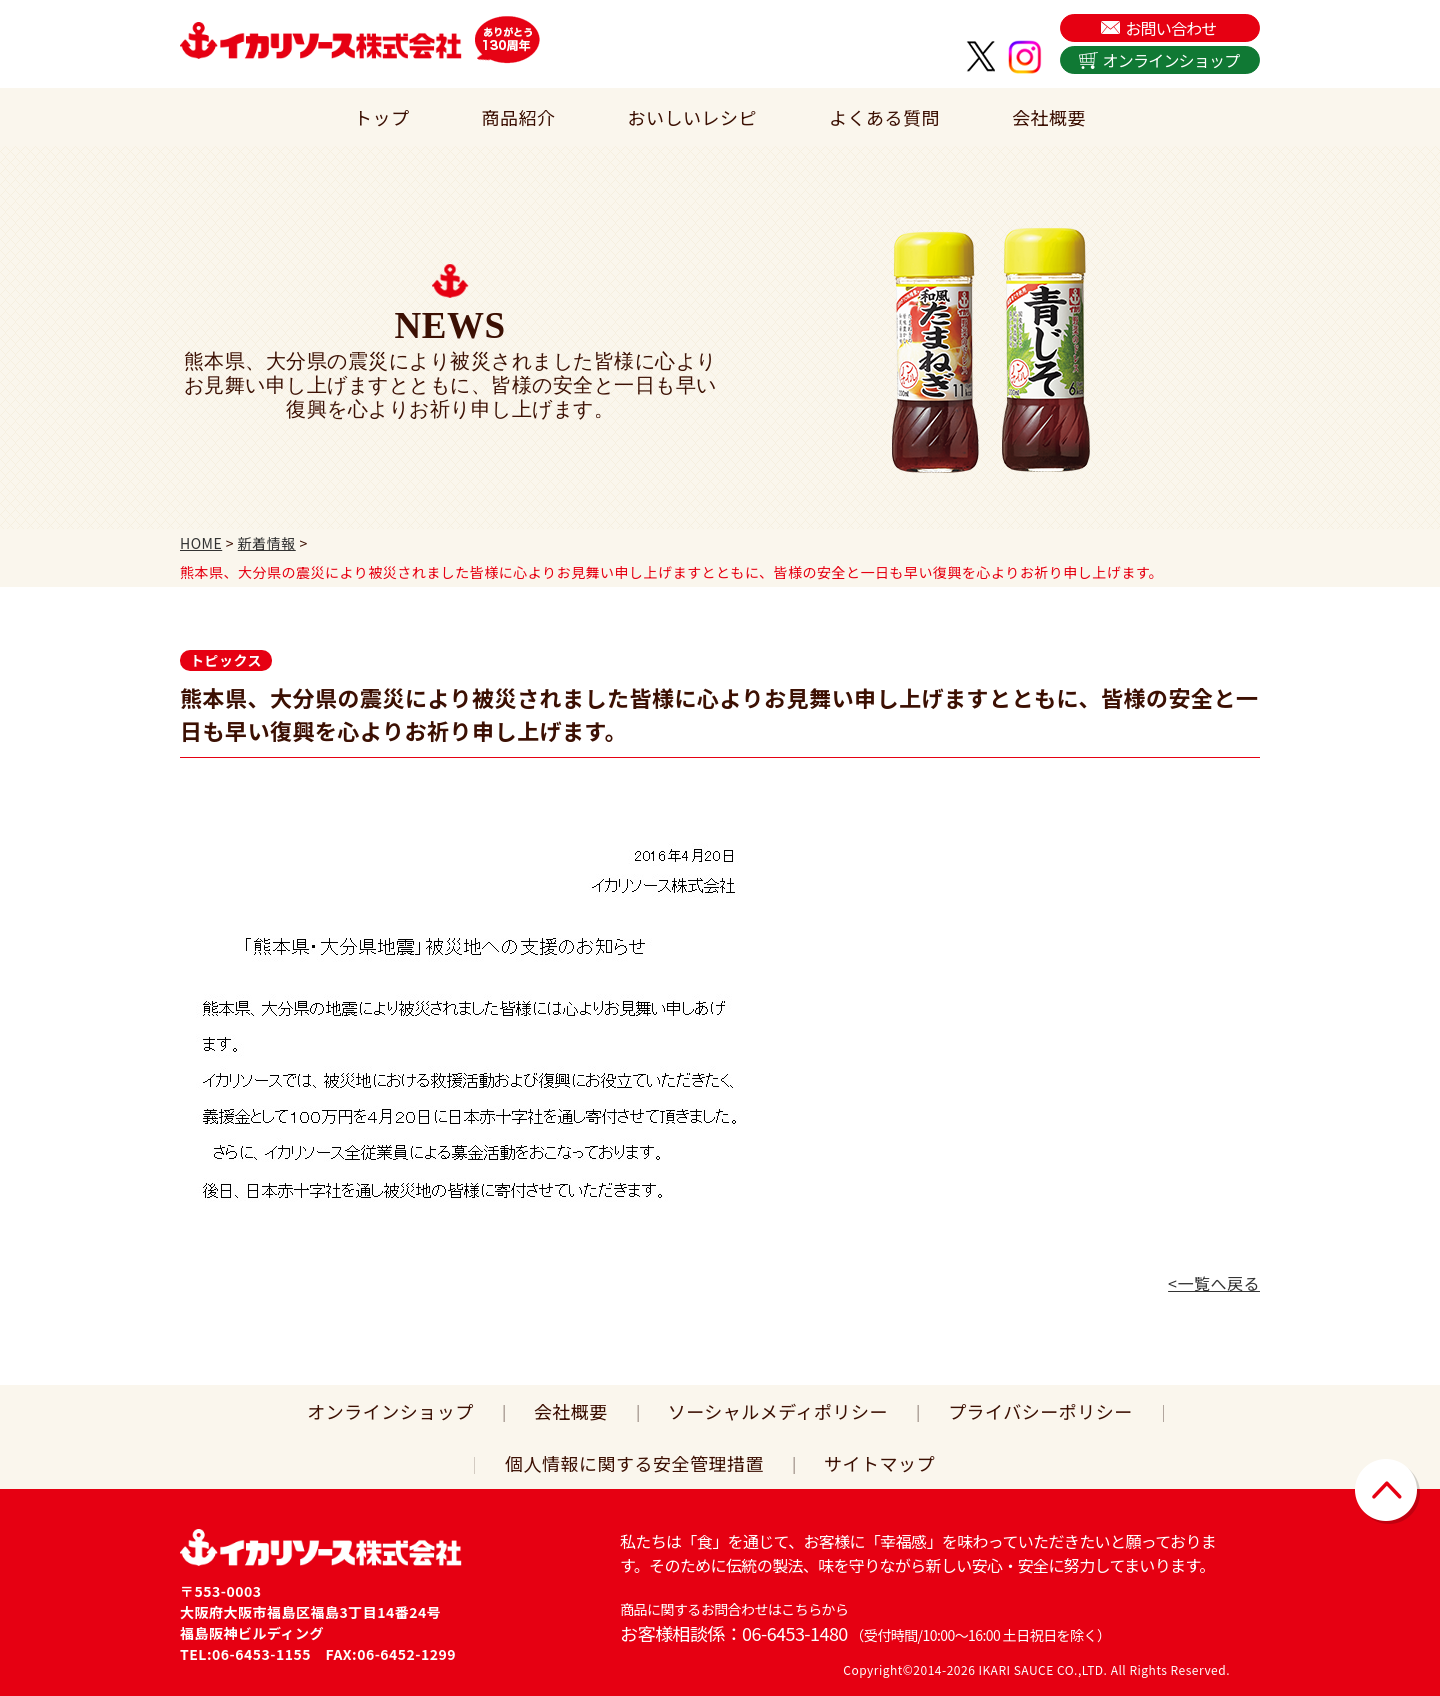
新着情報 (267, 543)
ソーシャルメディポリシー (778, 1411)
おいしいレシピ (693, 117)
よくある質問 (884, 117)
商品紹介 (519, 117)
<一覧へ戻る (1214, 1283)
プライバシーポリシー (1040, 1411)
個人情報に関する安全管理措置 (634, 1463)
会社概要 (1049, 117)
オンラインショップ (1171, 60)
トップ (382, 117)
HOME (201, 543)
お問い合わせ (1170, 28)
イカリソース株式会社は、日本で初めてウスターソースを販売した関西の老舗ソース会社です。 (321, 40)
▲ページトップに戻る (1387, 1491)
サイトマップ (879, 1463)
